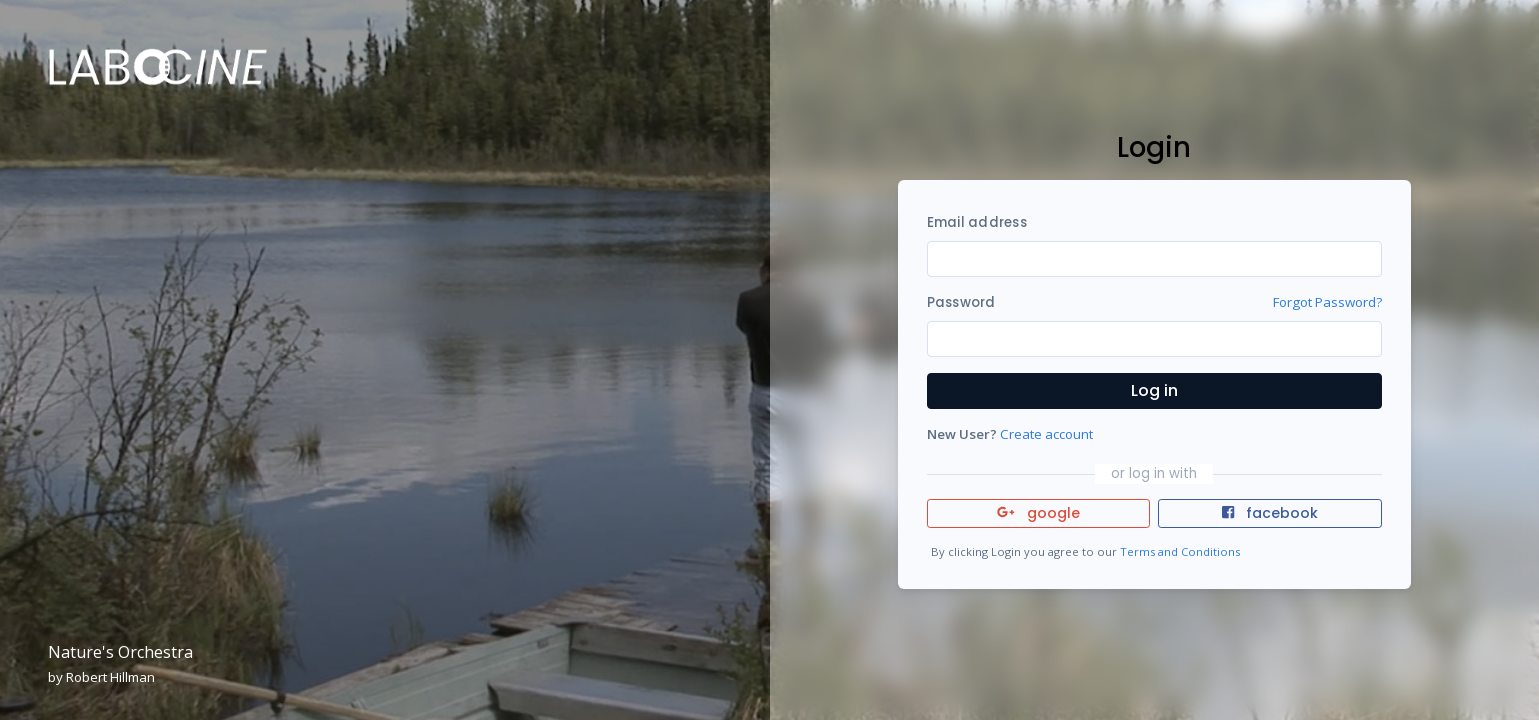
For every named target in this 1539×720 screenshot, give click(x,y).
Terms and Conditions (1180, 551)
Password (961, 302)
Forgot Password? (1327, 302)
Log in (1154, 390)
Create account (1046, 434)
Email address (977, 222)
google (1038, 513)
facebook (1270, 513)
